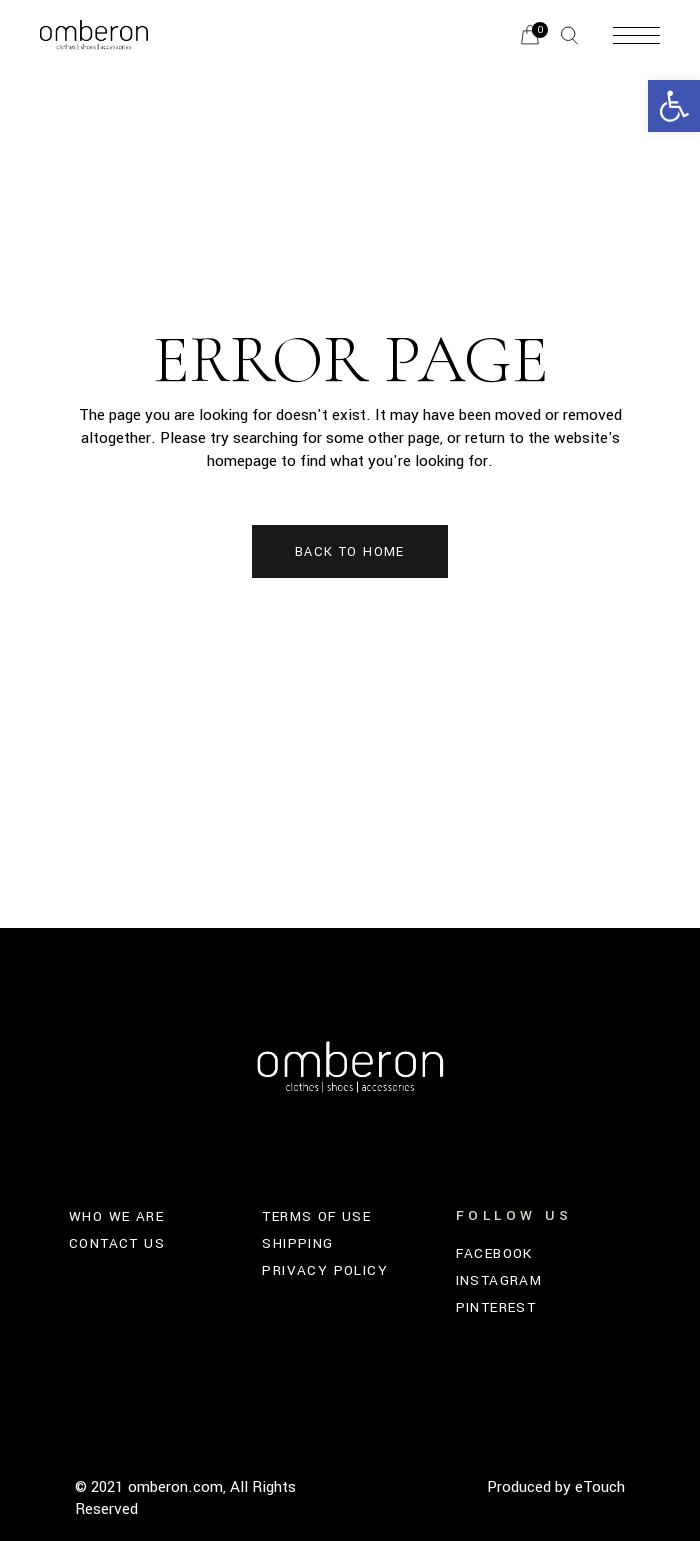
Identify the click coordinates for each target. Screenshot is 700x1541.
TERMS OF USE (316, 1216)
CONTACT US (117, 1243)
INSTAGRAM (499, 1280)
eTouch (600, 1487)
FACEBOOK (494, 1253)
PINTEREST (496, 1307)
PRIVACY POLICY (325, 1270)
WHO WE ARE (116, 1216)
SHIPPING (297, 1243)
